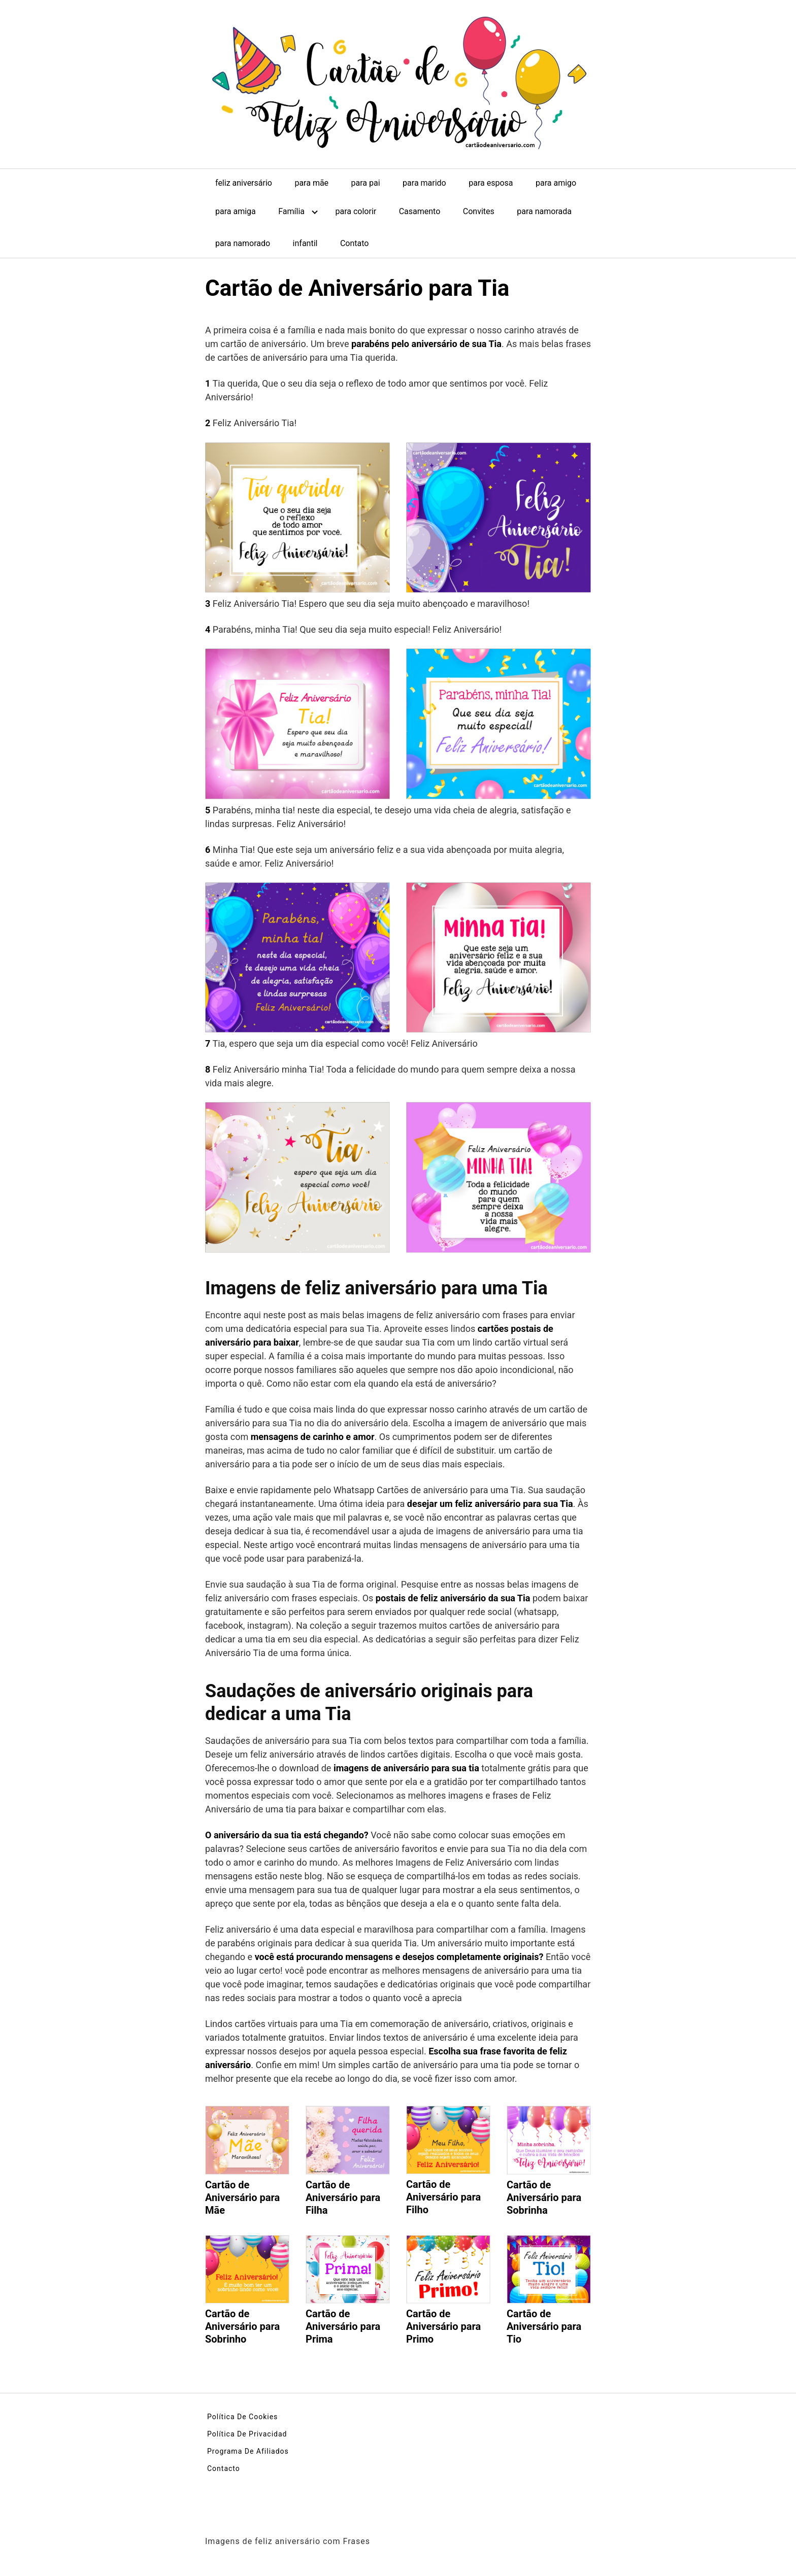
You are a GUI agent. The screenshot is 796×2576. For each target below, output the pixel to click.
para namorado (242, 243)
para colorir (355, 211)
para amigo (556, 183)
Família (291, 211)
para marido (424, 183)
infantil (305, 243)
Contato (354, 243)
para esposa (491, 183)
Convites (478, 211)
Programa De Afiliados (248, 2451)
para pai (365, 183)
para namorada (544, 211)
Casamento (420, 211)
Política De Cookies (242, 2417)
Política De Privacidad (247, 2434)
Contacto (223, 2468)
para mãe (311, 183)
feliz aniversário (243, 183)
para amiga (235, 211)
